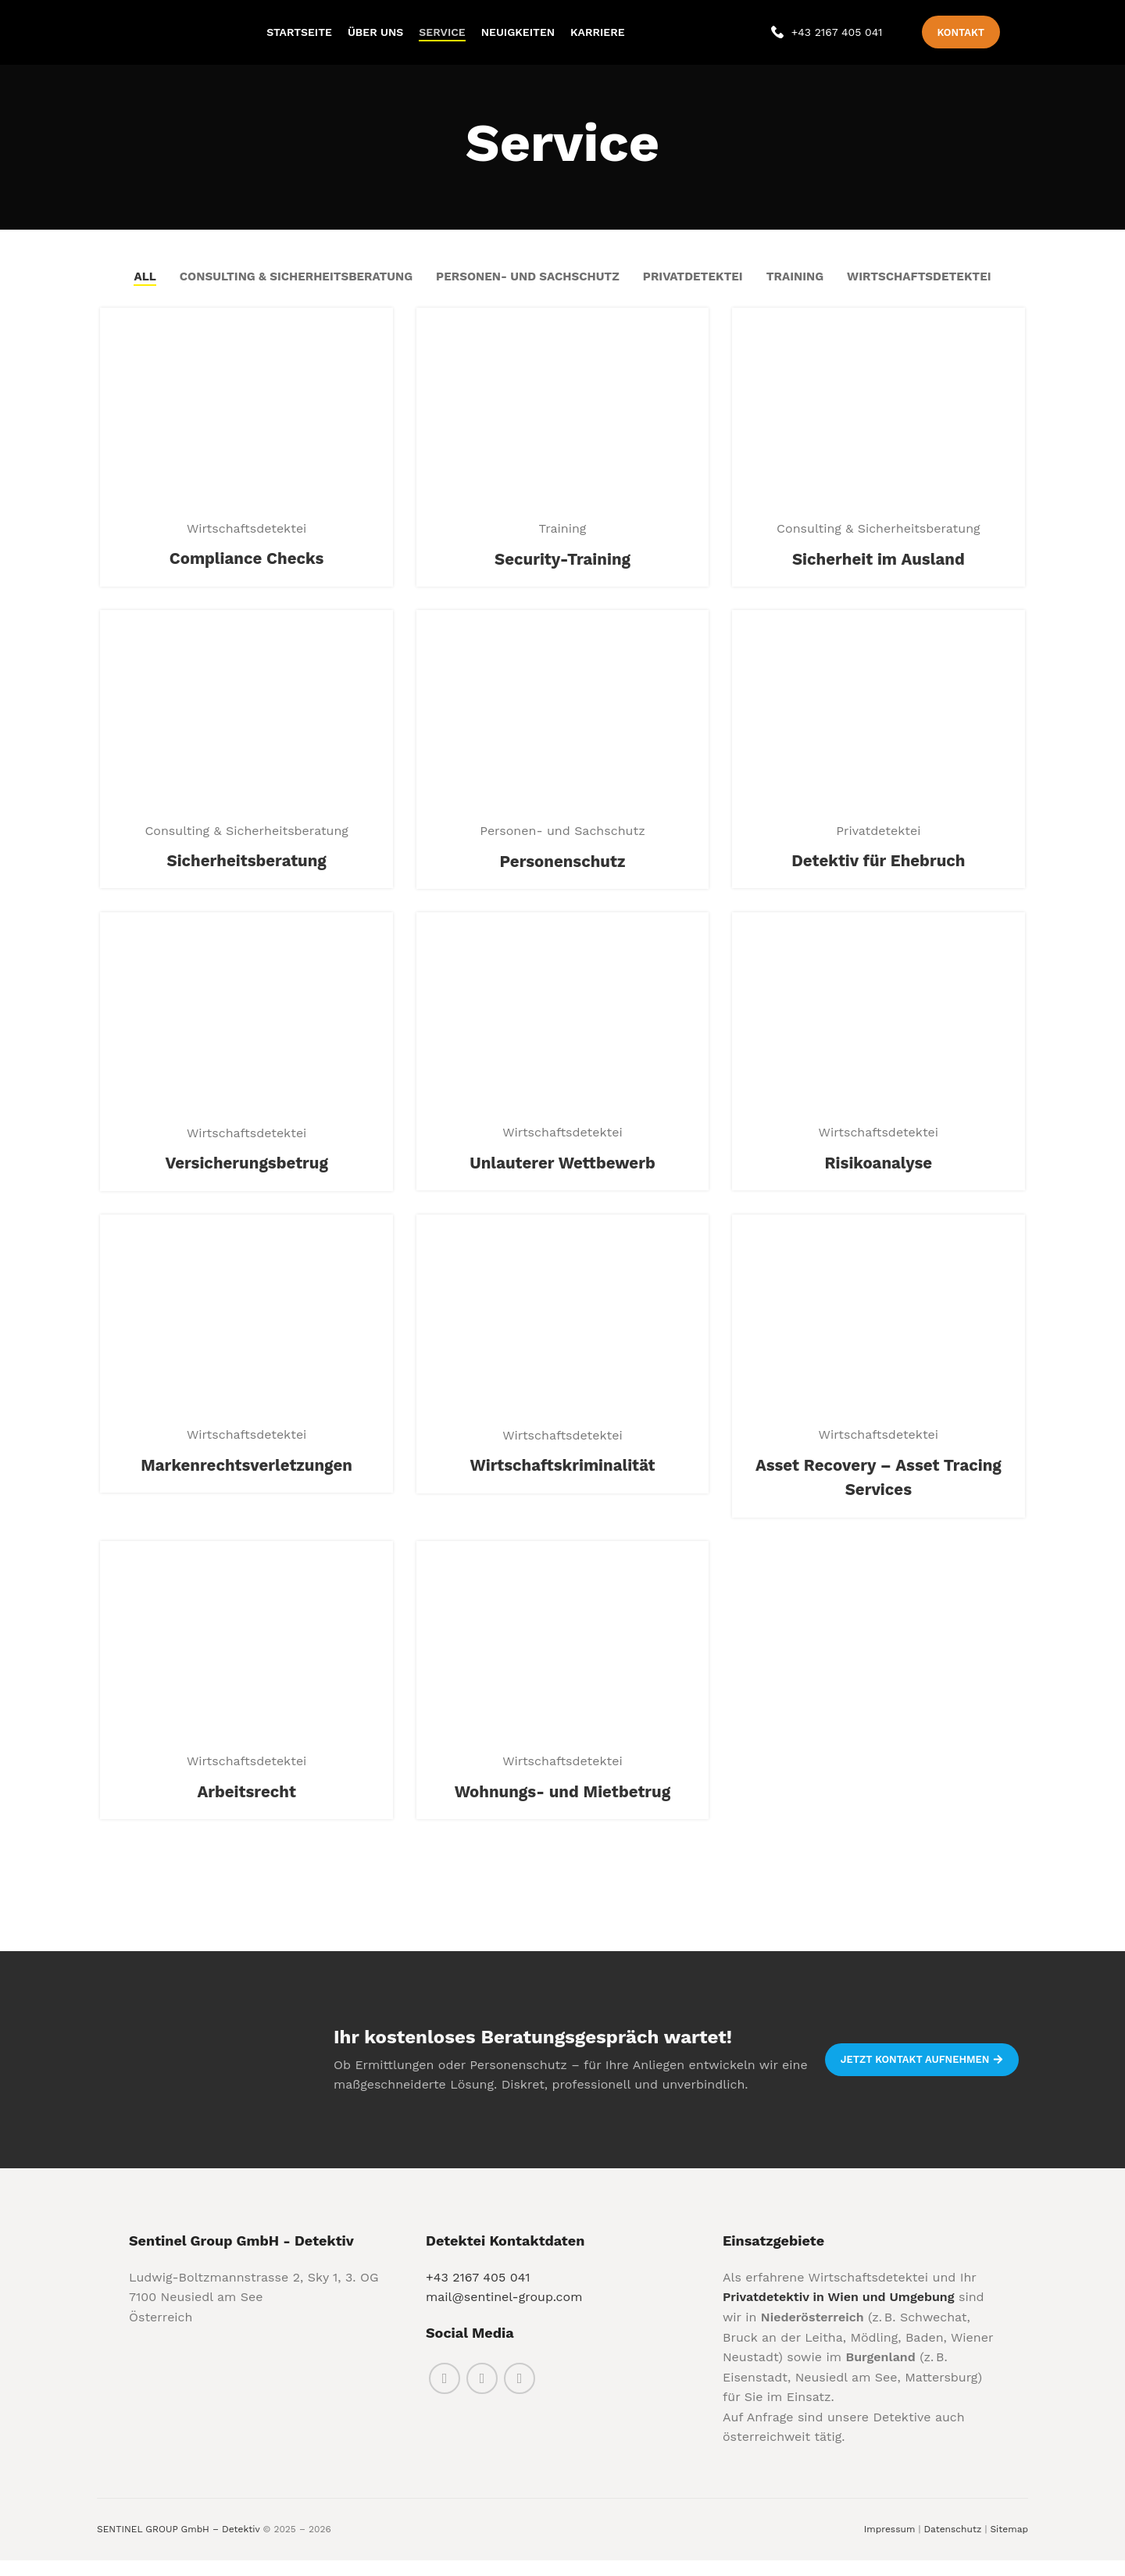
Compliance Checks (244, 574)
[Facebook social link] (444, 2393)
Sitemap (1009, 2544)
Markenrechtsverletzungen (244, 1485)
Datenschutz (952, 2544)
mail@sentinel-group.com (504, 2312)
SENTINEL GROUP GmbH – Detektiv (178, 2544)
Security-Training (563, 574)
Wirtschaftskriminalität (562, 1485)
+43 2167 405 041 (478, 2292)
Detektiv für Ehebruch (880, 877)
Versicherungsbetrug (244, 1182)
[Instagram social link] (482, 2393)
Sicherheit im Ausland (880, 574)
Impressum (890, 2544)
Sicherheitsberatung (244, 877)
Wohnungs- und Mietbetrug (562, 1813)
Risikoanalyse (881, 1181)
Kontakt (961, 39)
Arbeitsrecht (244, 1813)
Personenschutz (563, 878)
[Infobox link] (827, 39)
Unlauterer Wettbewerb (563, 1181)
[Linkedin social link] (519, 2393)
